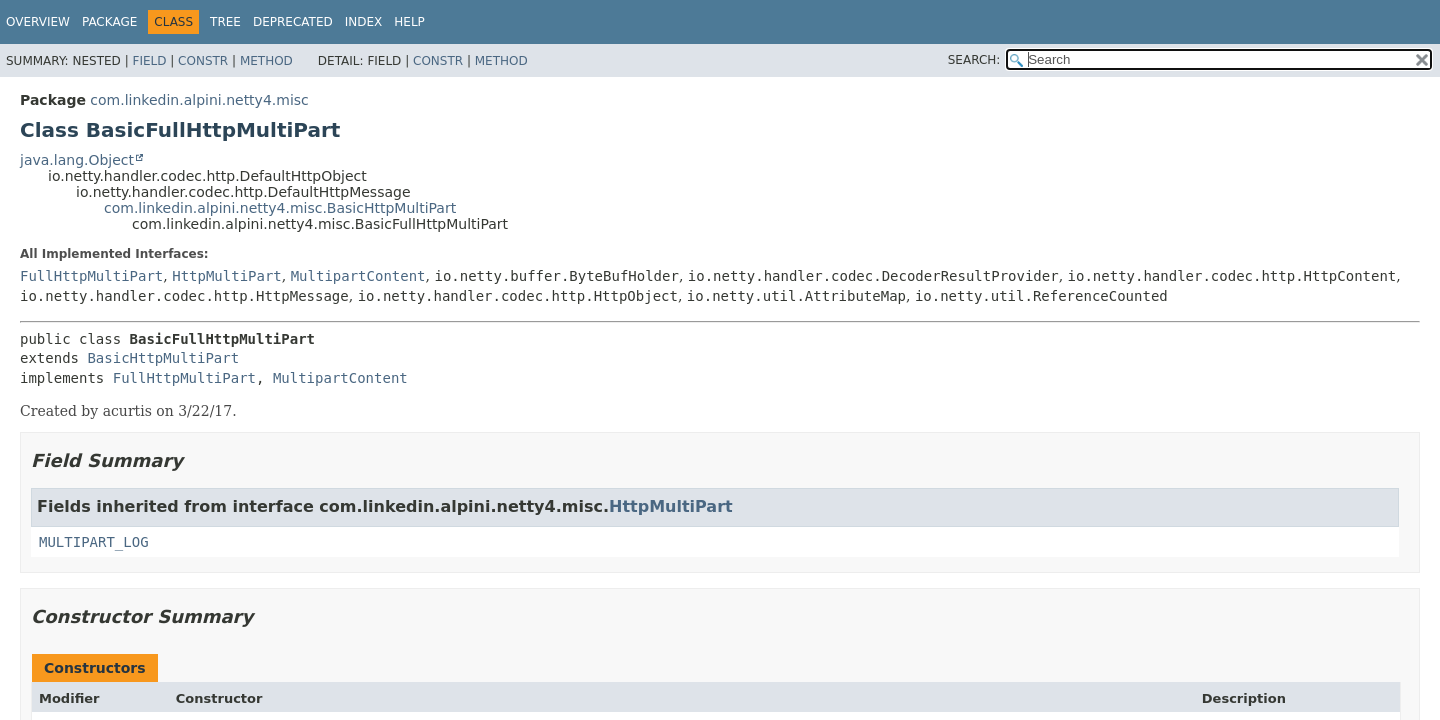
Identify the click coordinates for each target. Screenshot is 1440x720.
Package (109, 22)
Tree (225, 22)
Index (364, 22)
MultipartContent (358, 276)
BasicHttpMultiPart (163, 358)
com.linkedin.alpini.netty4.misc (199, 100)
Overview (38, 22)
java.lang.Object (77, 160)
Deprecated (293, 22)
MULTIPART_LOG (94, 542)
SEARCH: (974, 60)
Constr (203, 61)
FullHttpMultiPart (91, 276)
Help (409, 22)
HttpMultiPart (227, 276)
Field (149, 61)
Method (266, 61)
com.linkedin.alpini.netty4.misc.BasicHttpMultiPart (280, 208)
